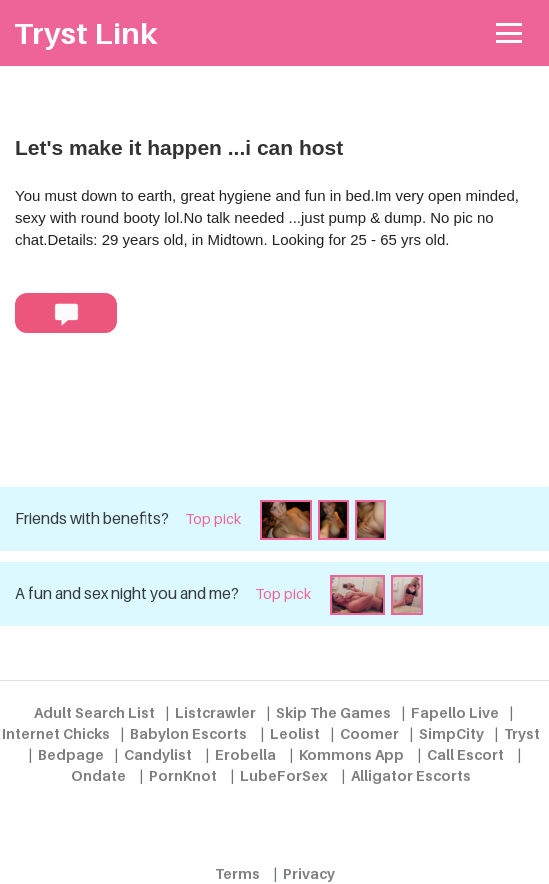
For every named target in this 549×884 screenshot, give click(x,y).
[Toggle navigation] (509, 33)
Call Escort (465, 754)
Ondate (98, 775)
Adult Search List (94, 712)
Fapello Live (455, 712)
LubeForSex (284, 775)
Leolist (295, 733)
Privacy (309, 873)
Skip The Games (333, 712)
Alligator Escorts (411, 775)
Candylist (158, 754)
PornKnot (183, 775)
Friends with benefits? (92, 518)
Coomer (369, 733)
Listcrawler (215, 712)
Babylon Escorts (188, 733)
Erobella (245, 754)
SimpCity (451, 733)
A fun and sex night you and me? (127, 593)
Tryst (522, 733)
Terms (237, 873)
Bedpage (71, 754)
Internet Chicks (56, 733)
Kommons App (351, 754)
